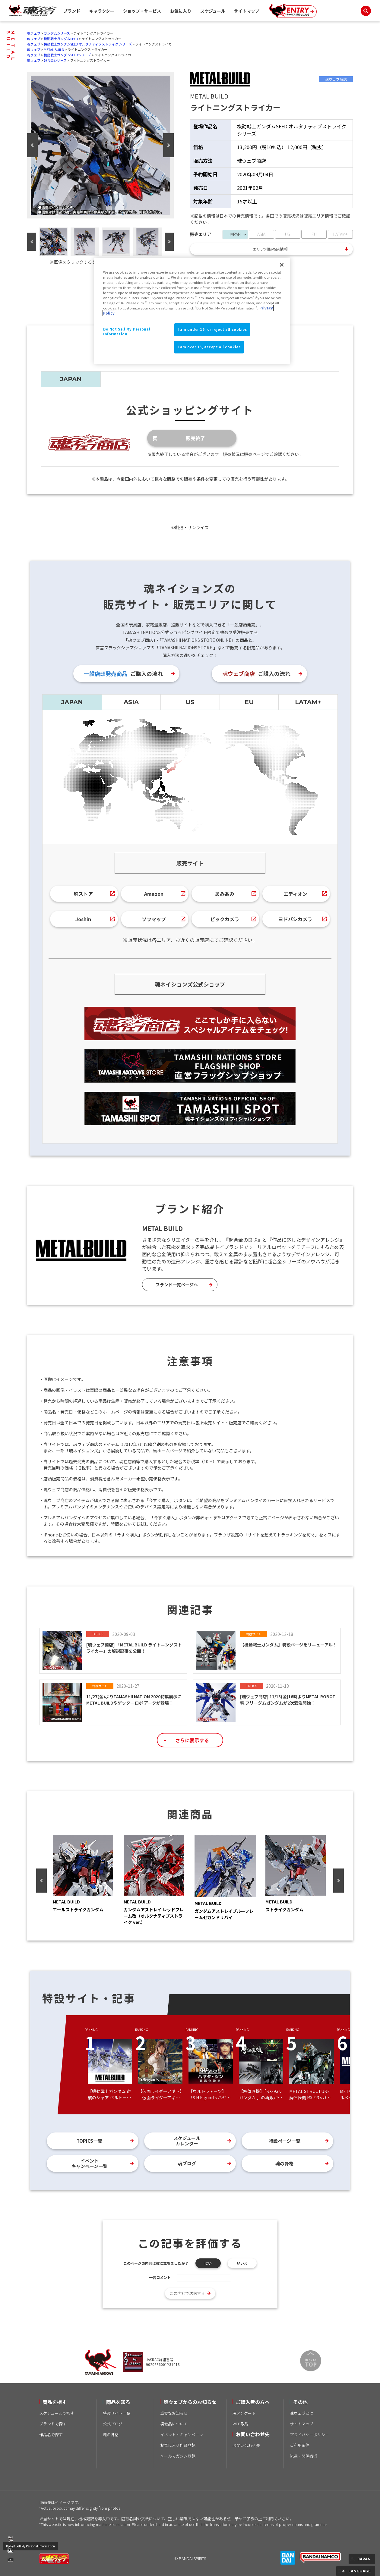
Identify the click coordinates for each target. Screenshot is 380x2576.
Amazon (153, 893)
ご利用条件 (299, 2445)
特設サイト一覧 (116, 2413)
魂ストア (83, 893)
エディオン (295, 893)
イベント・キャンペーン (181, 2434)
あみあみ (224, 893)
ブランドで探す (53, 2424)
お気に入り (180, 11)
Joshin (83, 919)
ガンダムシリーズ (57, 33)
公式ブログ (112, 2424)
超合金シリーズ (55, 60)
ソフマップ (154, 919)
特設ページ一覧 (284, 2141)
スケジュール (212, 11)
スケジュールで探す (56, 2413)
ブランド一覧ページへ (177, 1285)
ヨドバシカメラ (295, 919)
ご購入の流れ (123, 673)
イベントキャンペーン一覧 (89, 2163)
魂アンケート (244, 2413)
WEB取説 (241, 2424)
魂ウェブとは (301, 2413)
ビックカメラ (224, 919)
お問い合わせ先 (246, 2445)
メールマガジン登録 (177, 2456)
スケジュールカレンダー (186, 2141)
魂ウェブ (33, 33)
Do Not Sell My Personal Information (30, 2546)
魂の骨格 (284, 2163)
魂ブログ (187, 2163)
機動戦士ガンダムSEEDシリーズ (67, 54)
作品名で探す (51, 2434)
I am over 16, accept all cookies (209, 346)
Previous (32, 145)
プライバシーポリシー (309, 2434)
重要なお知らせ (174, 2413)
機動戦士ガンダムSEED (61, 38)
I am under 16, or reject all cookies (212, 329)
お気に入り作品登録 (177, 2445)
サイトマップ (246, 11)
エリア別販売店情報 (270, 249)
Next (168, 145)
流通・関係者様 (303, 2456)
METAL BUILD (54, 49)
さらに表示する (192, 1740)
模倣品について (174, 2424)
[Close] (281, 264)
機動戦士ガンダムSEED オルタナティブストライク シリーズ (88, 44)
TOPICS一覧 (89, 2141)
